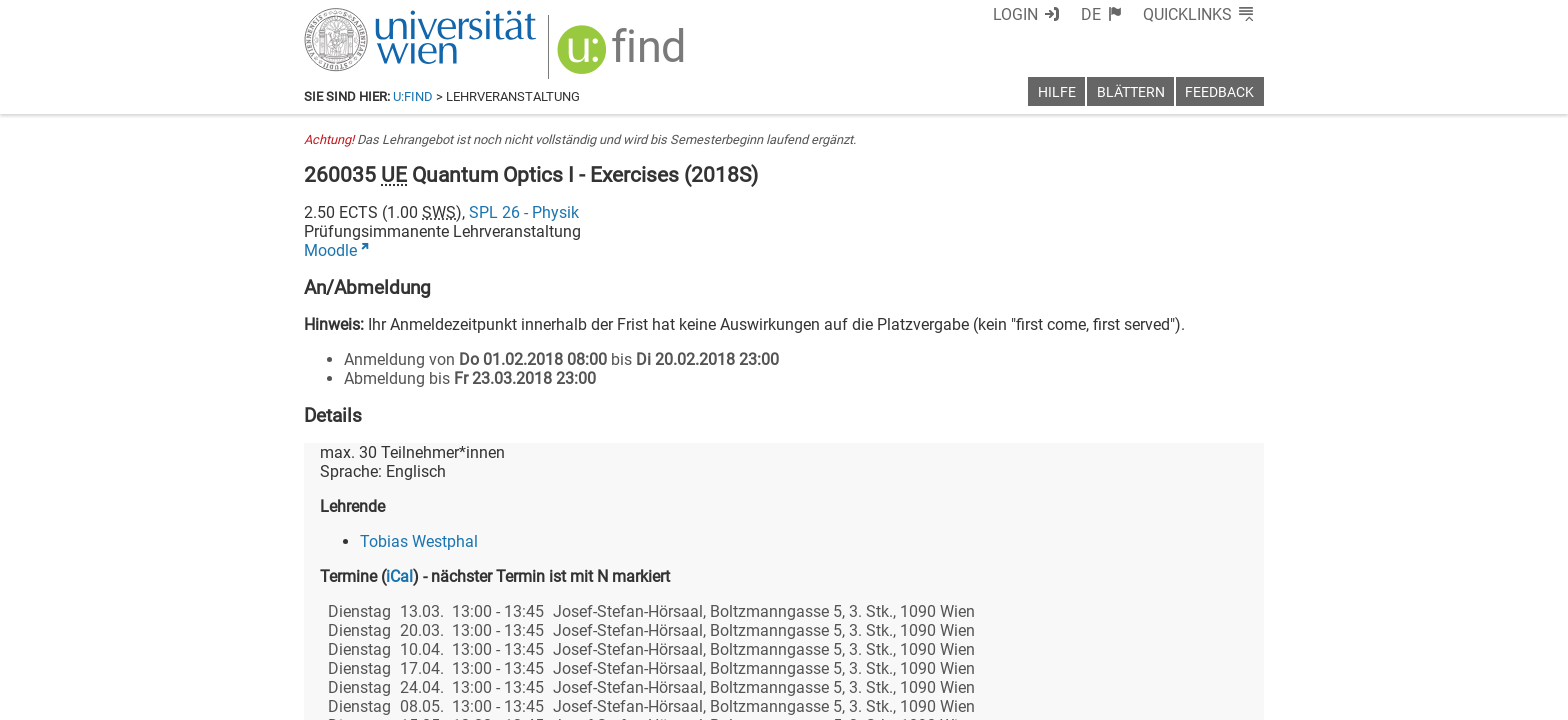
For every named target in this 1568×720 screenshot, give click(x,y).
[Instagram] (1231, 636)
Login (1051, 14)
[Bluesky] (1103, 636)
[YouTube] (1167, 636)
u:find (413, 96)
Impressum (838, 697)
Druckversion (1218, 697)
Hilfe (1057, 92)
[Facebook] (1040, 636)
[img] (611, 51)
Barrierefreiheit (941, 697)
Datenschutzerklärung (1082, 697)
